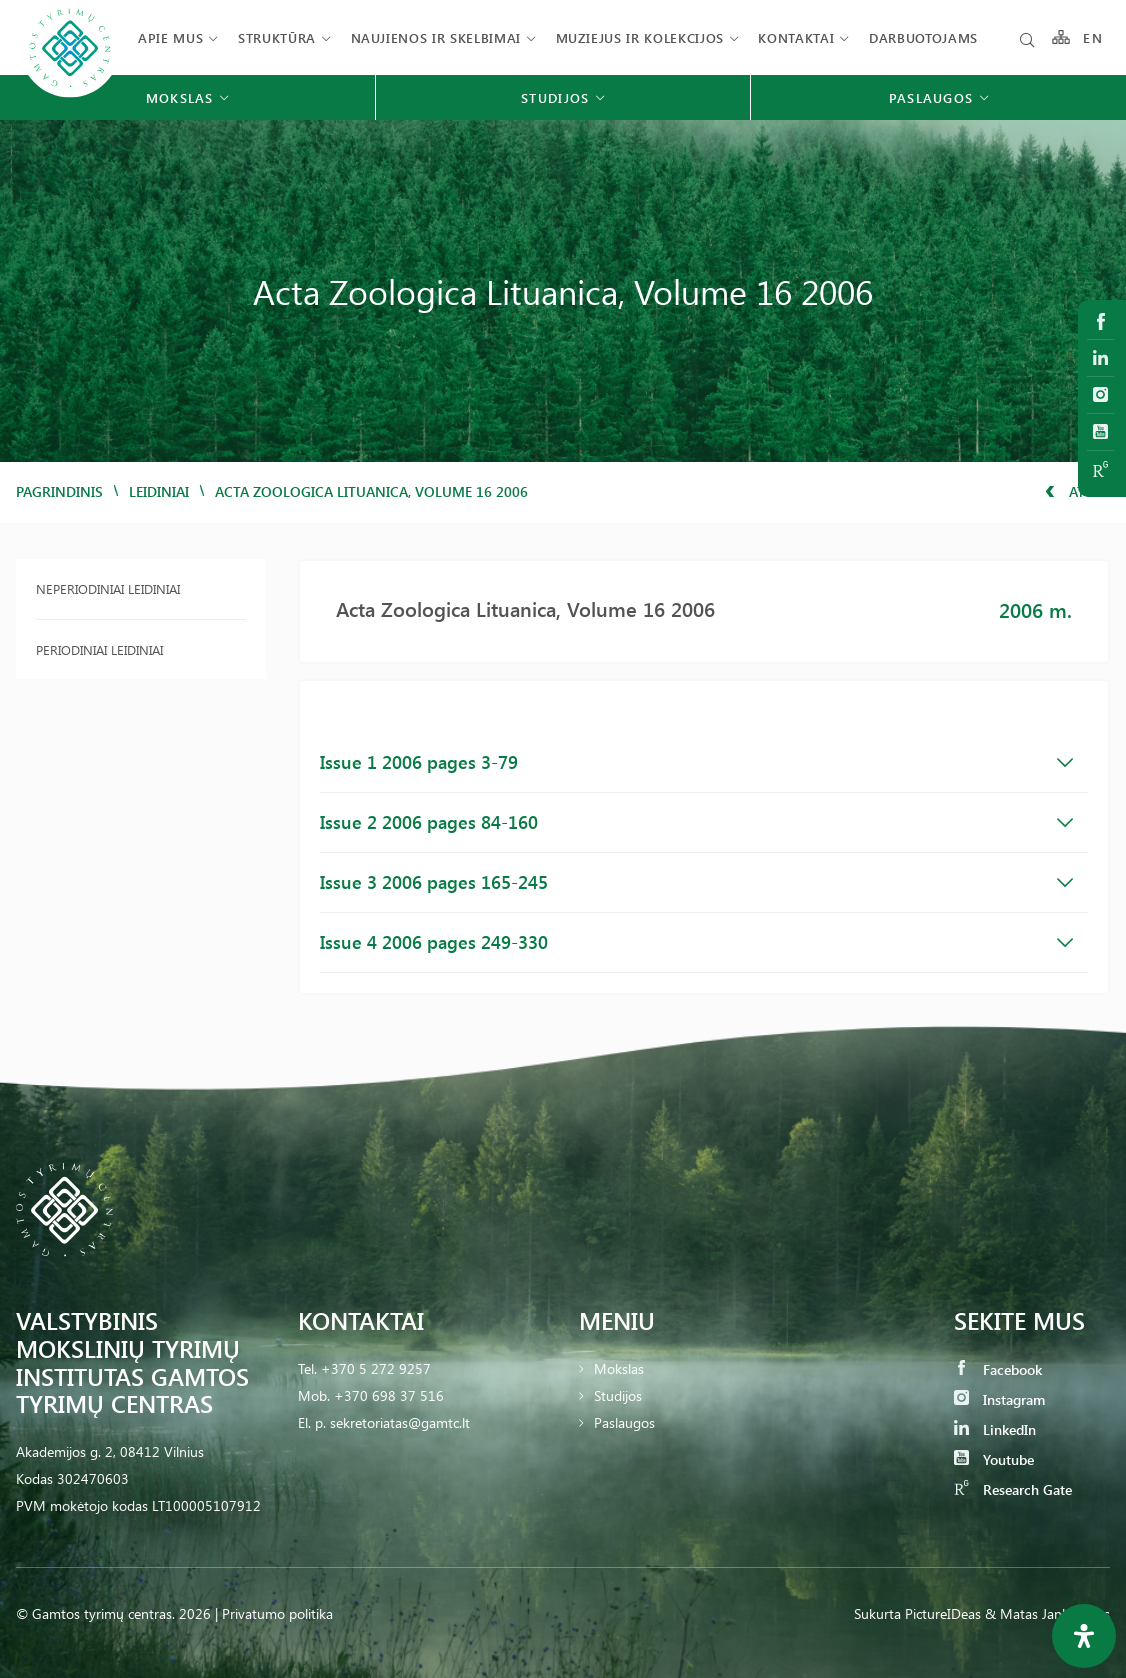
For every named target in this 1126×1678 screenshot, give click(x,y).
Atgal (1077, 491)
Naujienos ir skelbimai (436, 37)
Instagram (999, 1399)
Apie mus (170, 37)
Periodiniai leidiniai (99, 649)
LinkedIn (995, 1429)
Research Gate (1013, 1489)
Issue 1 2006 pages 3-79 (697, 762)
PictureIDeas (943, 1613)
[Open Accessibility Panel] (1084, 1636)
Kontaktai (796, 37)
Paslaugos (624, 1422)
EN (1093, 37)
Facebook (998, 1369)
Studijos (618, 1395)
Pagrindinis (59, 491)
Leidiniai (159, 491)
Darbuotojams (923, 37)
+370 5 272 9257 (376, 1368)
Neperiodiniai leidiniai (108, 588)
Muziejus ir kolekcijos (640, 37)
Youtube (994, 1459)
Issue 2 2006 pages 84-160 (697, 822)
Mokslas (619, 1368)
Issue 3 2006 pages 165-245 (697, 882)
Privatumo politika (277, 1613)
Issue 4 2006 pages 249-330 (697, 942)
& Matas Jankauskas (1047, 1613)
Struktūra (277, 37)
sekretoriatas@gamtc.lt (400, 1422)
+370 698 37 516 (389, 1395)
